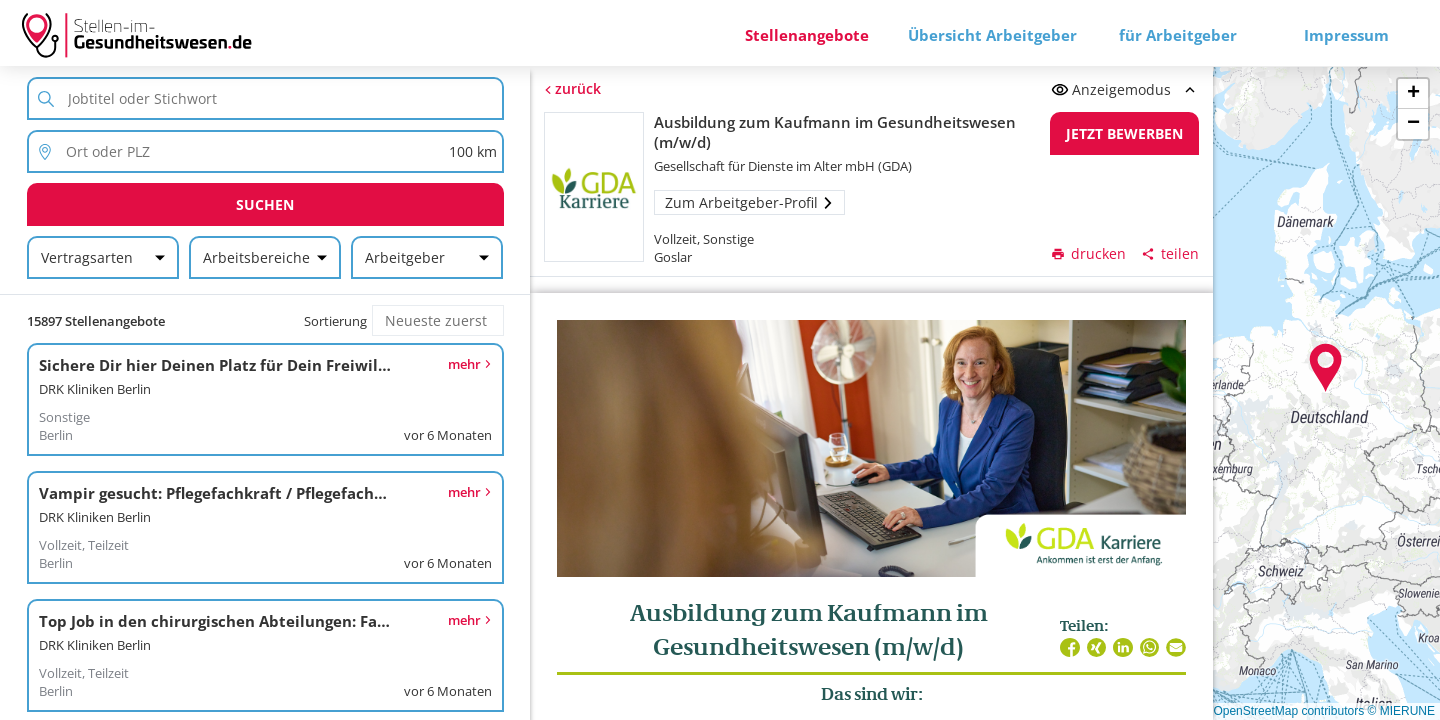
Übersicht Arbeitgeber (992, 35)
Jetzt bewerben (1124, 133)
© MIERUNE (1401, 711)
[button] (1326, 368)
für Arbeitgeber (1178, 35)
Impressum (1346, 35)
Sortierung (335, 321)
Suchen (265, 204)
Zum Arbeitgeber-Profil (749, 202)
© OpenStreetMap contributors (1282, 711)
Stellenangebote (807, 35)
